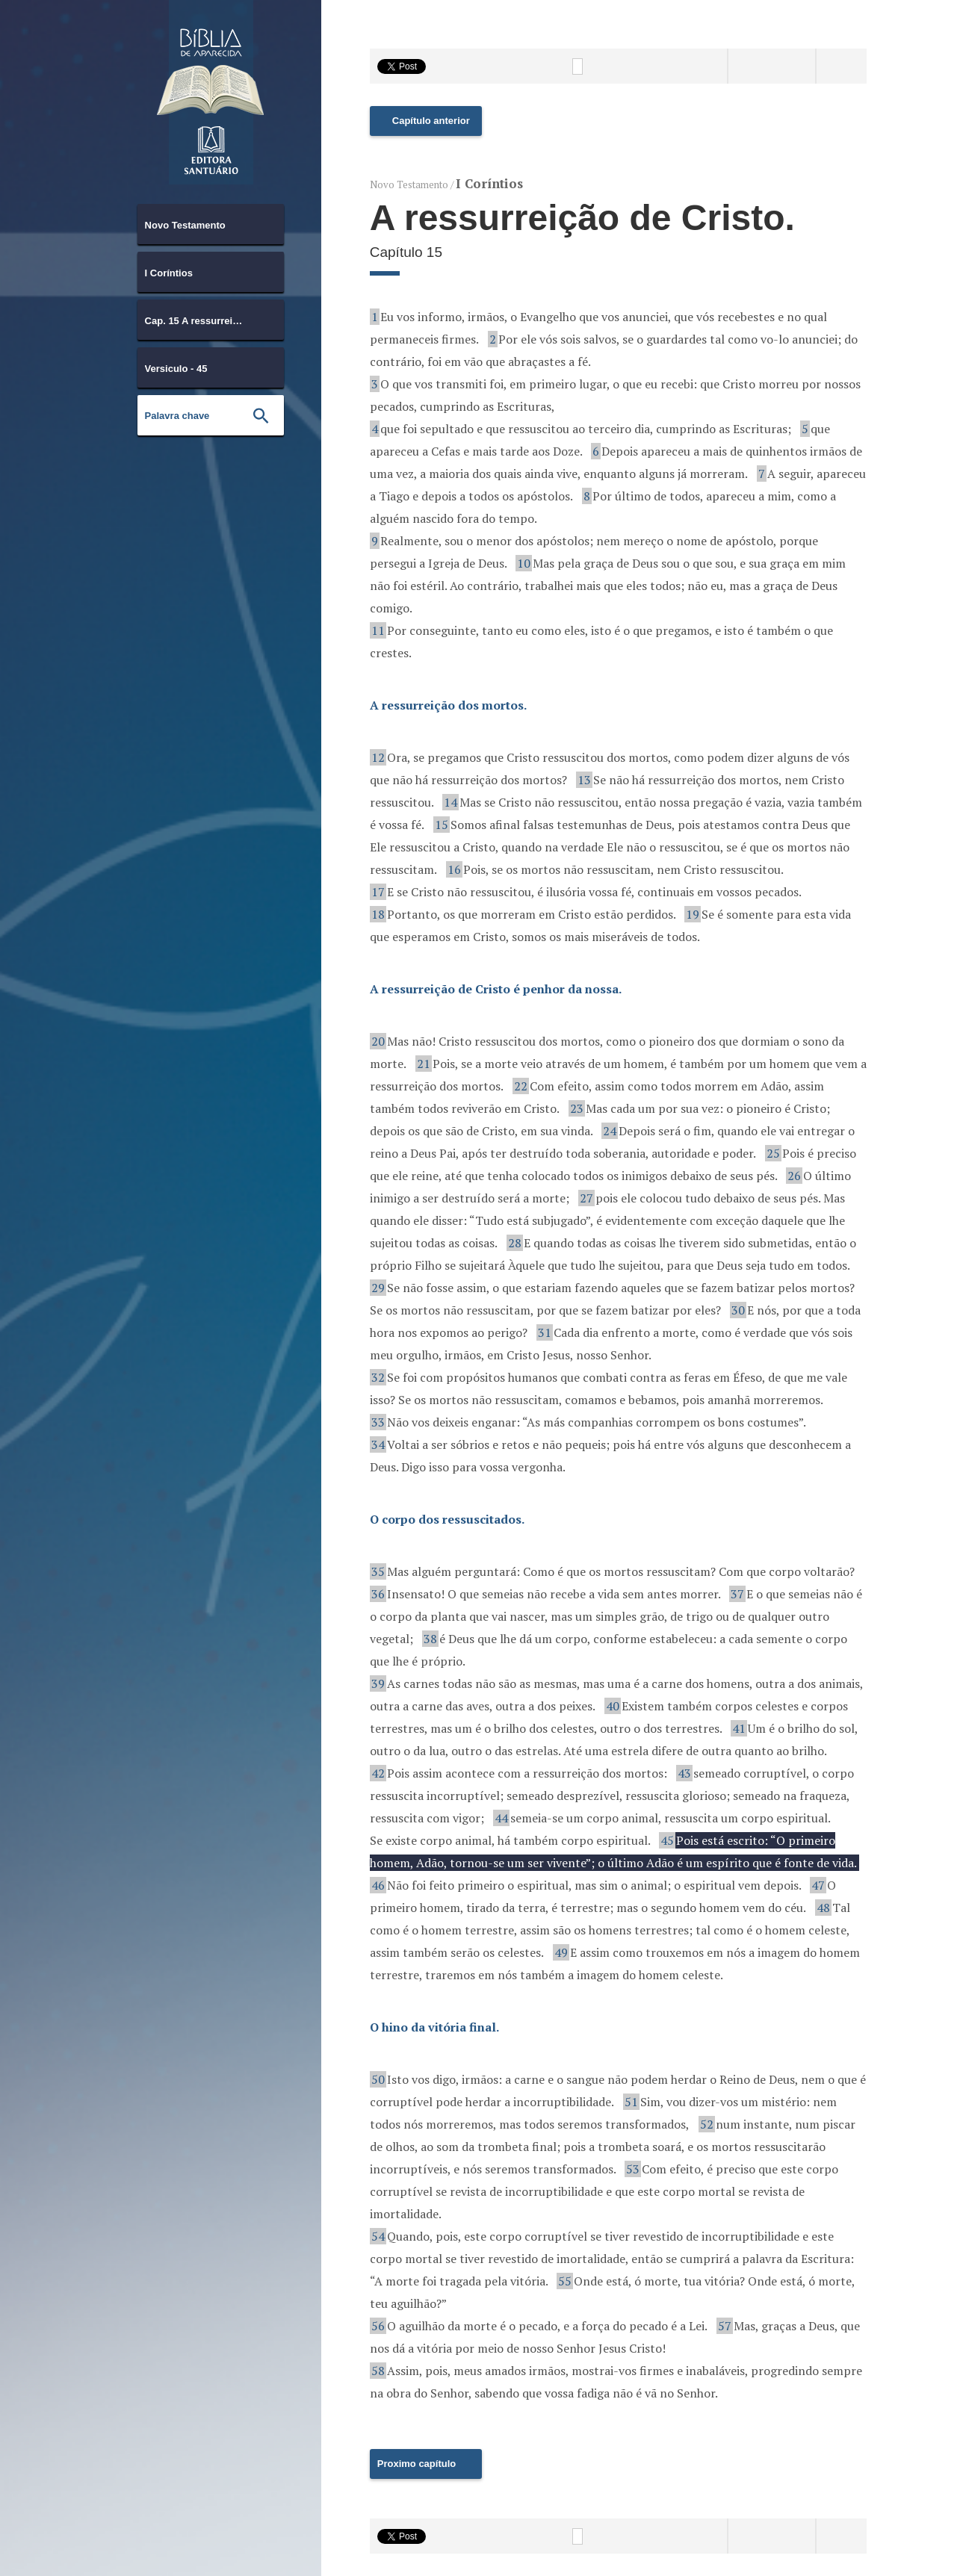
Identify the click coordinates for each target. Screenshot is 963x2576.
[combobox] (210, 224)
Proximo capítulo (416, 2463)
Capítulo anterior (431, 120)
